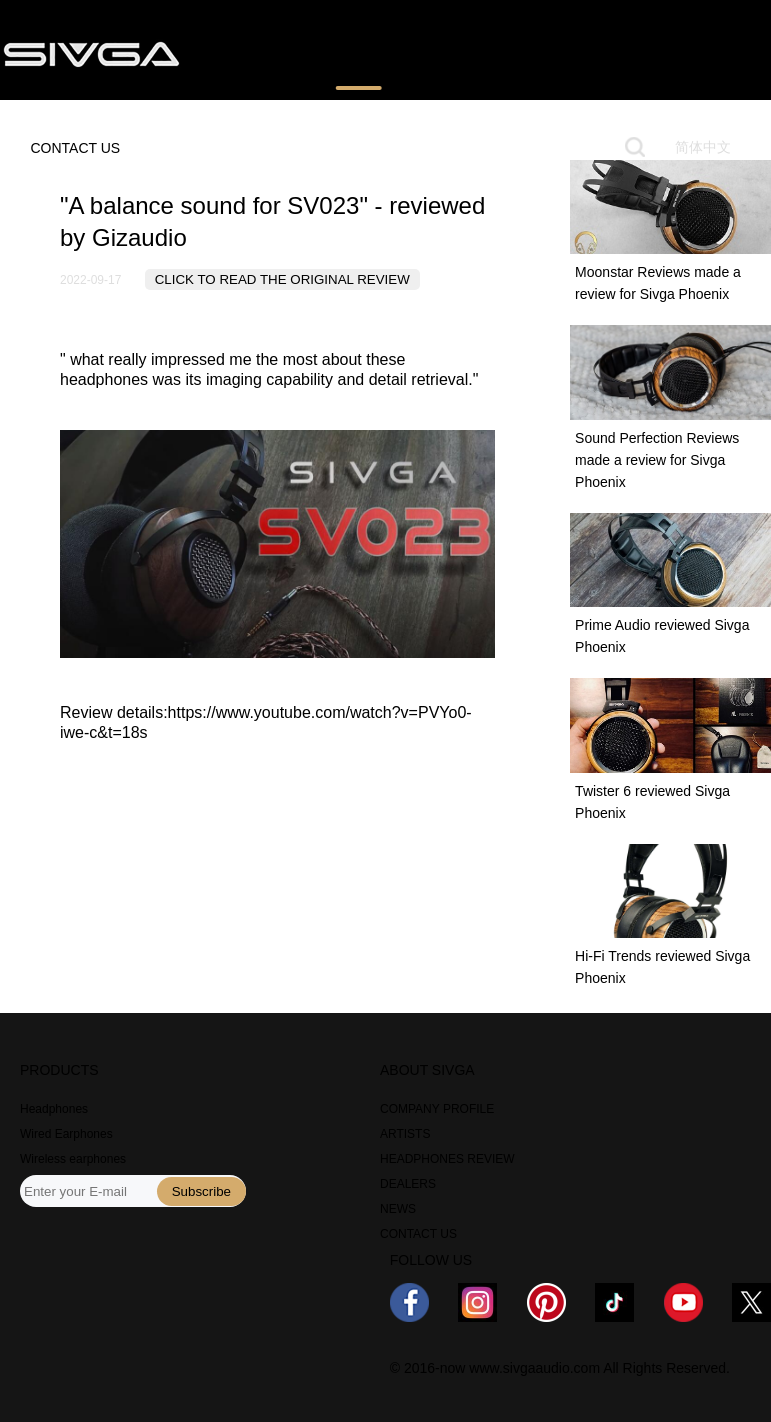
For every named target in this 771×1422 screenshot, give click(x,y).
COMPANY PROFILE (437, 1109)
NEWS (591, 53)
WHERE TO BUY (480, 53)
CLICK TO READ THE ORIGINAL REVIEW (282, 279)
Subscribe (201, 1191)
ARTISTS (405, 1134)
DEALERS (408, 1184)
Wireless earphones (73, 1159)
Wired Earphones (66, 1134)
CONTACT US (75, 148)
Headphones (54, 1109)
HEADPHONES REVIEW (447, 1159)
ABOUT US (682, 53)
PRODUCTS (251, 53)
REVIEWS (358, 53)
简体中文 (703, 147)
